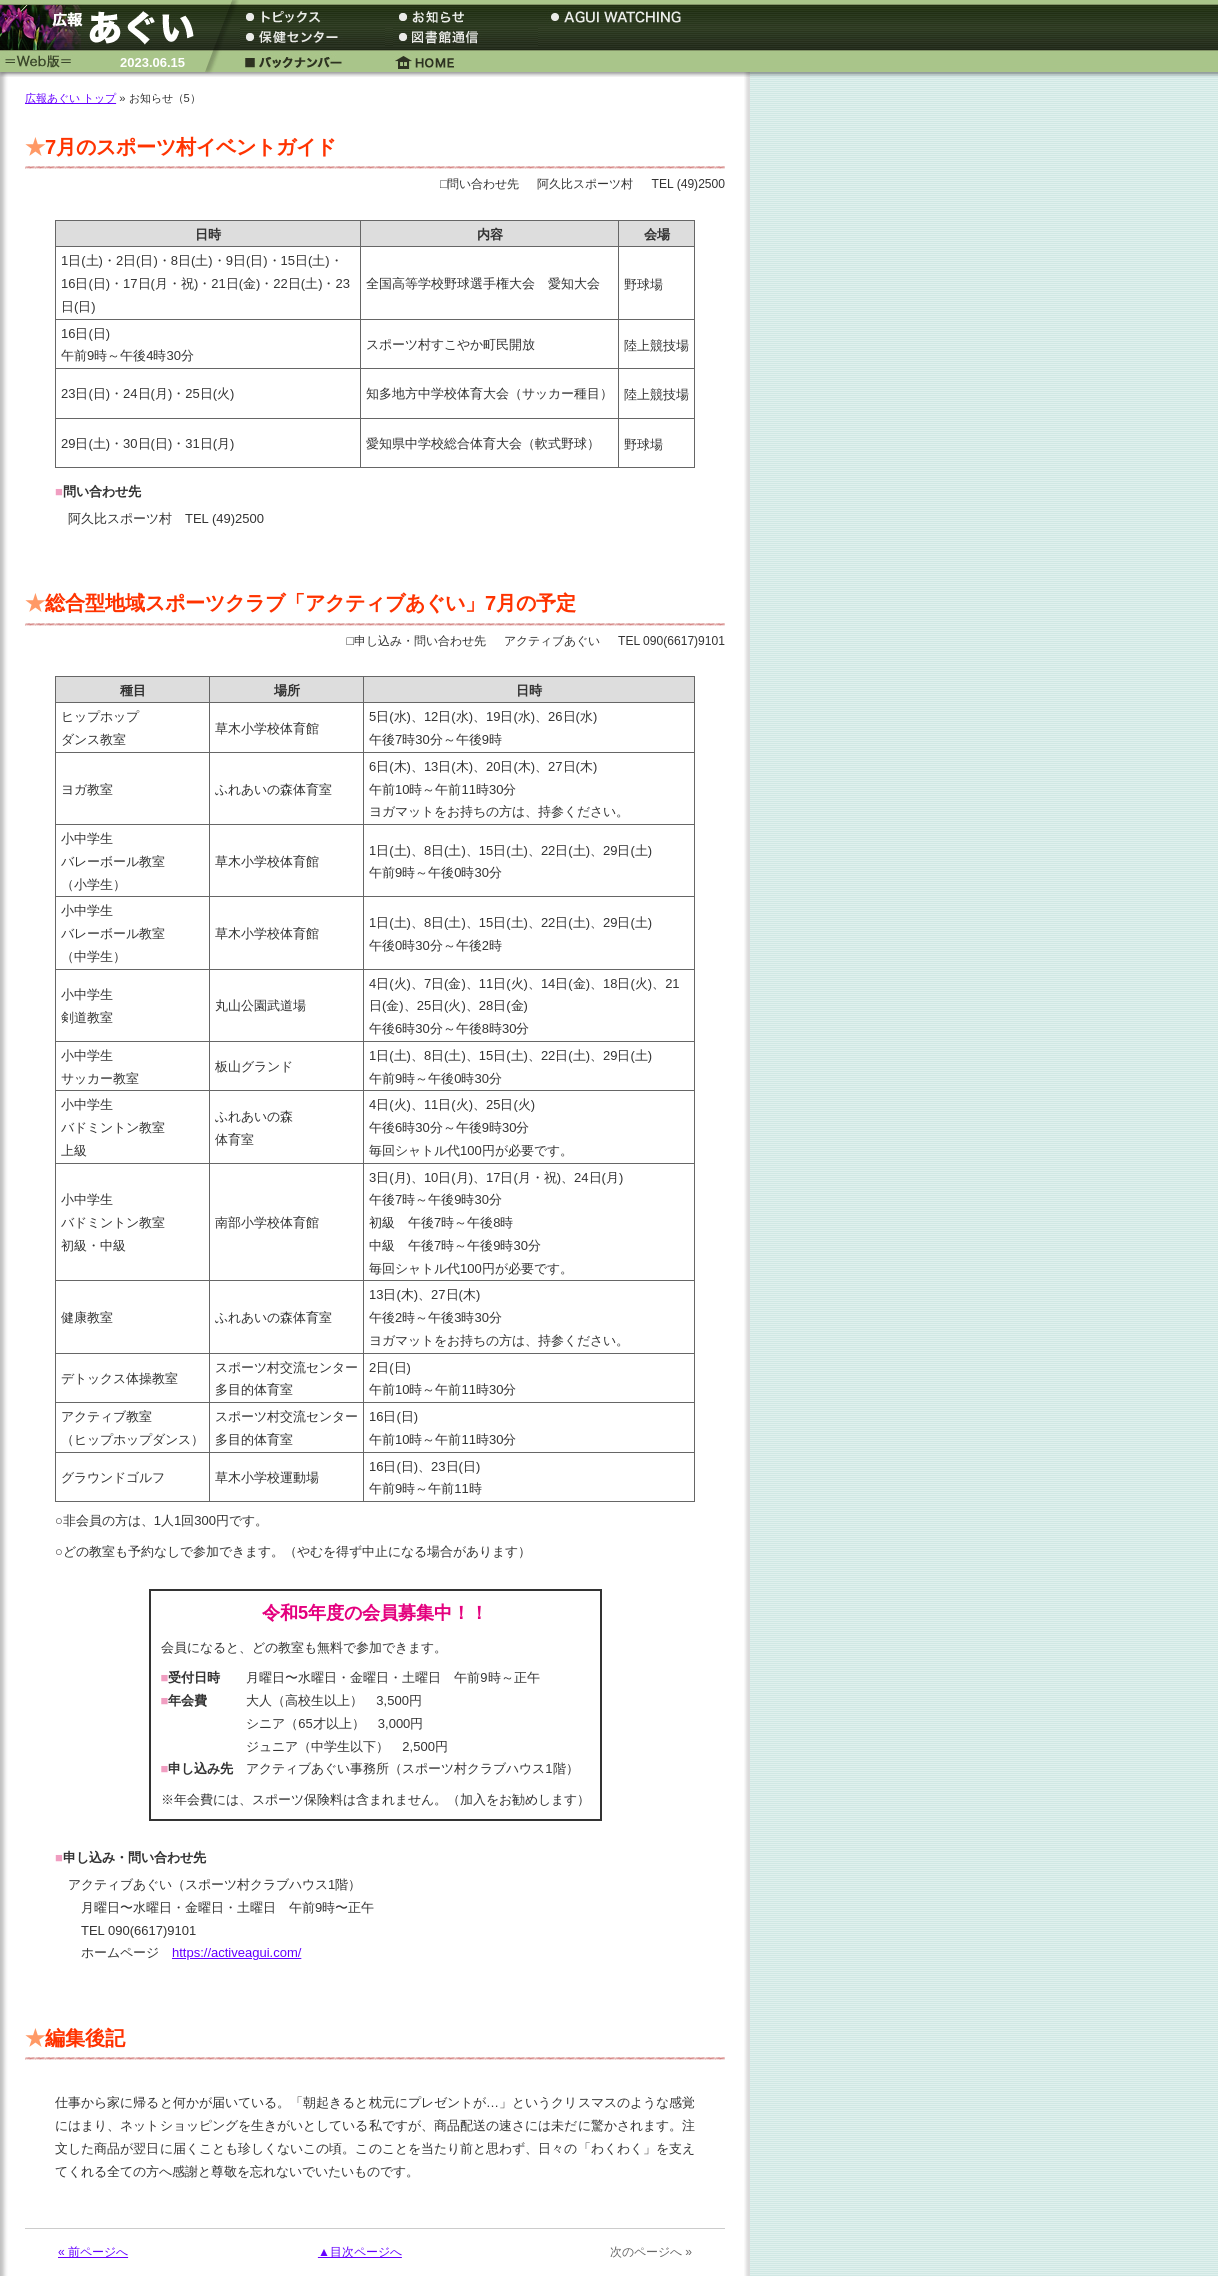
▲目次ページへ (360, 2252)
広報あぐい (105, 27)
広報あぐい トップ (70, 98)
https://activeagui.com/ (236, 1952)
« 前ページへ (93, 2252)
